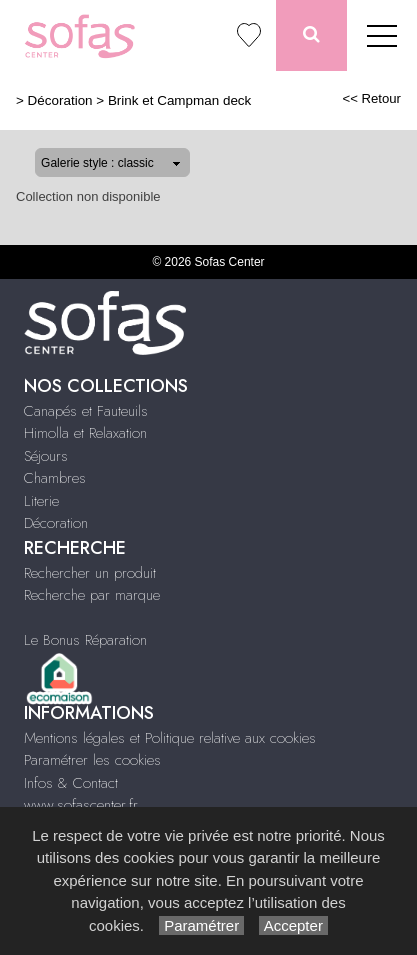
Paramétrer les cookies (92, 760)
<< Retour (371, 98)
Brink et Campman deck (179, 100)
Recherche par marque (92, 595)
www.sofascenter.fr (81, 805)
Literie (41, 501)
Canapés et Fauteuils (86, 411)
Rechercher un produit (90, 573)
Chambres (55, 478)
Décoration (60, 100)
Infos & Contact (71, 783)
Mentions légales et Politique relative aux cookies (170, 738)
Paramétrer (201, 925)
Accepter (293, 925)
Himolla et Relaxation (85, 433)
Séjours (46, 456)
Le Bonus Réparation (85, 640)
